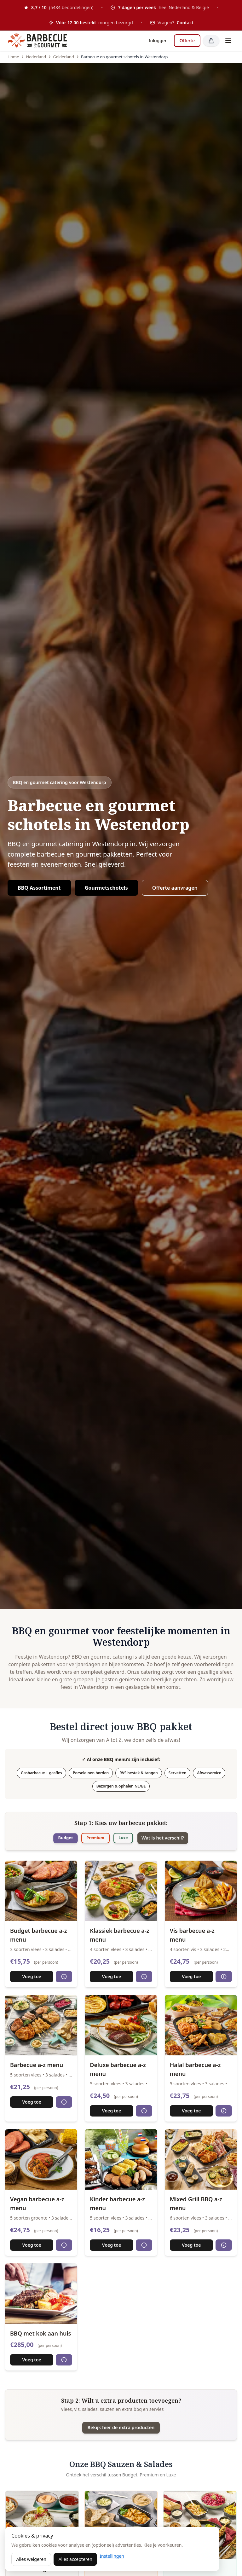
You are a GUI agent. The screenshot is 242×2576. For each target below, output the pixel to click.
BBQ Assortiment (39, 887)
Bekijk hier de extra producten (121, 2429)
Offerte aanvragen (175, 887)
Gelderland (63, 57)
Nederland (36, 57)
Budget (53, 1838)
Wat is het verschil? (175, 1838)
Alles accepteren (75, 2559)
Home (13, 57)
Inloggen (157, 40)
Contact (185, 23)
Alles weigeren (31, 2559)
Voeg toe (31, 1977)
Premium (91, 1838)
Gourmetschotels (106, 887)
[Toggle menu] (228, 40)
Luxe (127, 1838)
